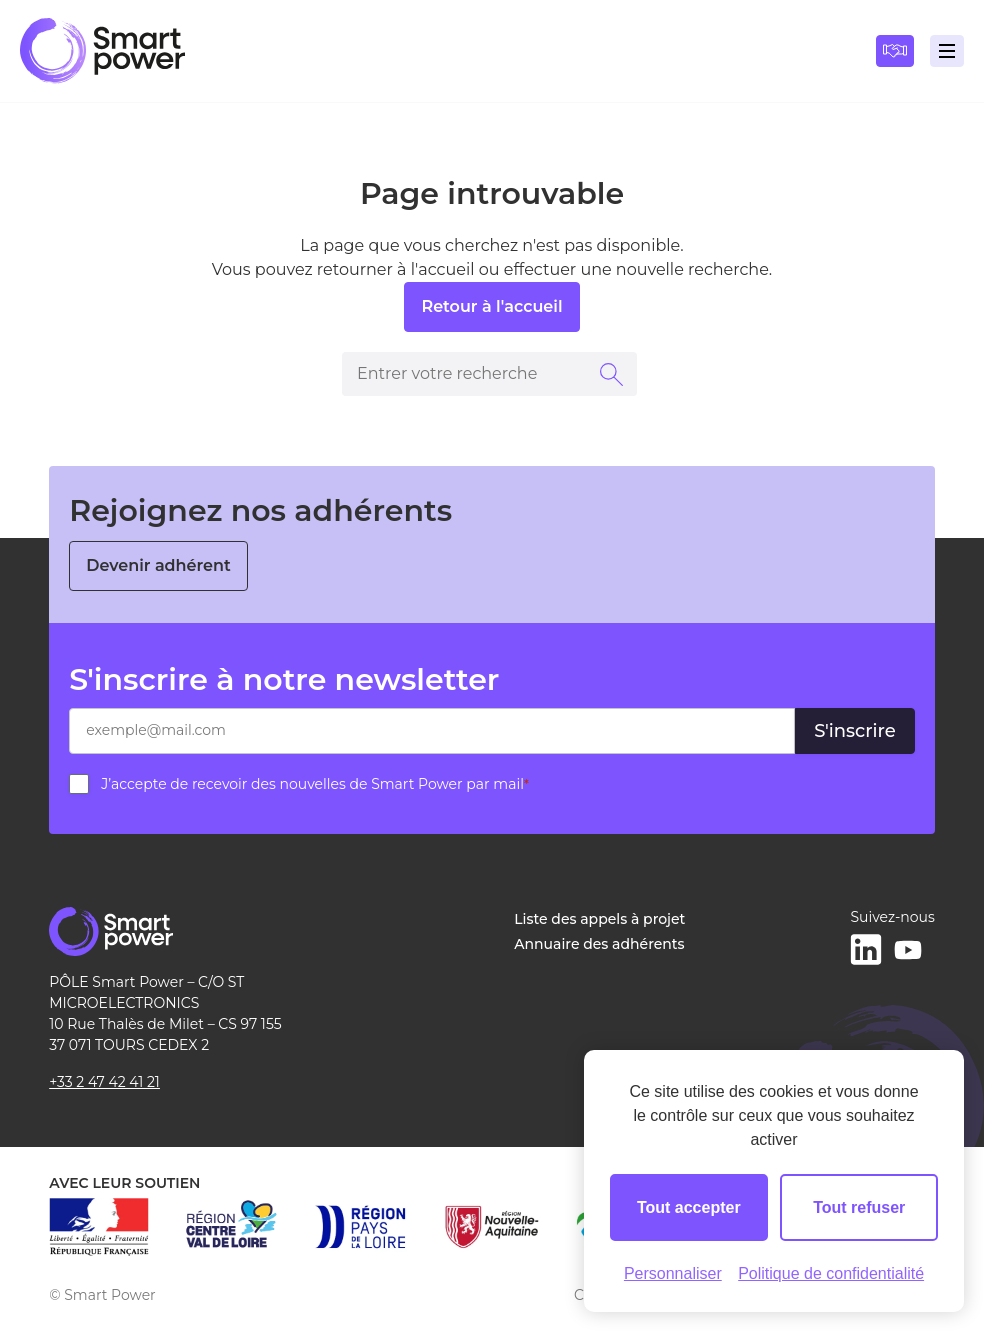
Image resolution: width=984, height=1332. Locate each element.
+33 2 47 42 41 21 (104, 1082)
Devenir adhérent (158, 565)
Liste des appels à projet (599, 919)
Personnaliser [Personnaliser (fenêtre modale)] (673, 1273)
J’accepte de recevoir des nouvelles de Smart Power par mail (315, 784)
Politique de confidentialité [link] (831, 1273)
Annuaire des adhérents (599, 944)
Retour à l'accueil (491, 306)
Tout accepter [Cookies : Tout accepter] (689, 1207)
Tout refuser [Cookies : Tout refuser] (859, 1207)
